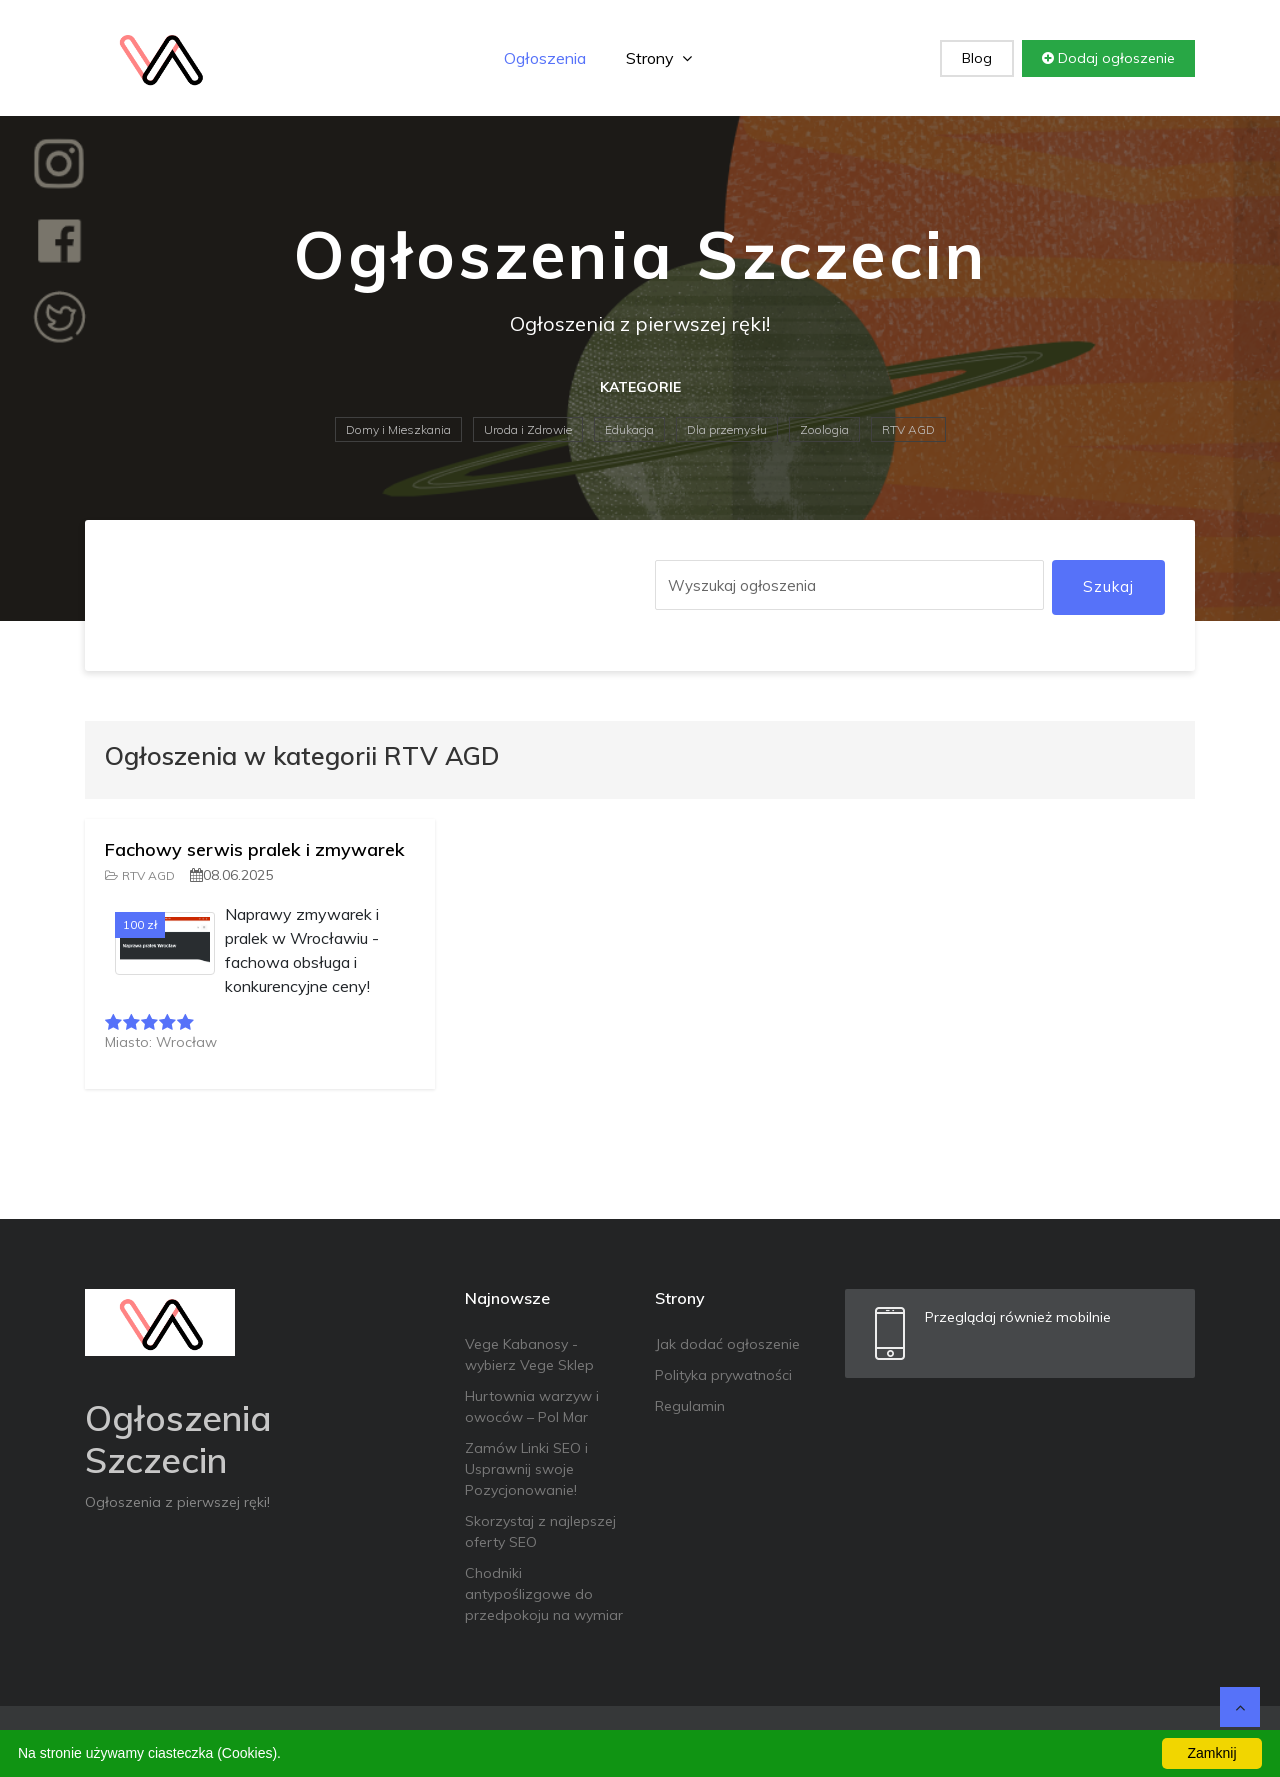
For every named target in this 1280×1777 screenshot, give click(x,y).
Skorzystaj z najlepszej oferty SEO (540, 1531)
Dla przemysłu (727, 429)
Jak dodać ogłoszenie (727, 1344)
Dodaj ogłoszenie (1108, 58)
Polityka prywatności (723, 1375)
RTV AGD (908, 429)
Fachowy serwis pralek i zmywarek (255, 849)
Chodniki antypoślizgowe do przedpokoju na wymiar (544, 1594)
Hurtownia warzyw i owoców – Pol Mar (532, 1406)
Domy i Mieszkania (398, 429)
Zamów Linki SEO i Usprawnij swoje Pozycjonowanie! (526, 1469)
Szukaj (1108, 586)
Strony (659, 58)
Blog (977, 58)
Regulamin (690, 1406)
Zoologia (824, 429)
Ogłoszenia (545, 58)
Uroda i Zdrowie (528, 429)
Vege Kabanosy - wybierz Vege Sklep (529, 1354)
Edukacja (629, 429)
